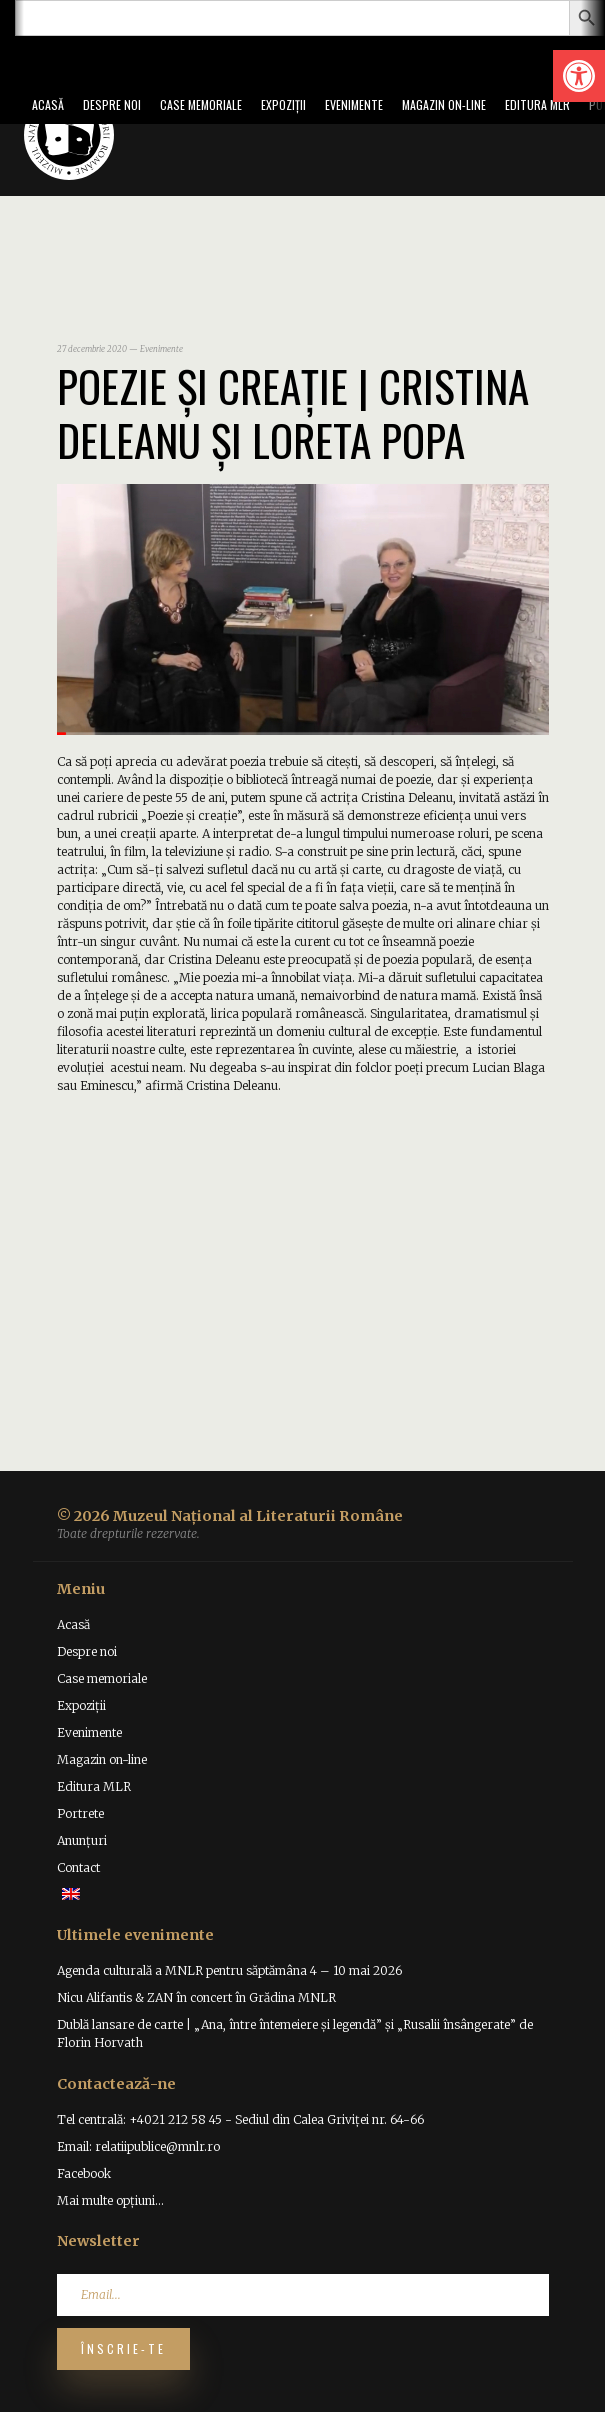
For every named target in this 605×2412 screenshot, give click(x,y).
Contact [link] (78, 1867)
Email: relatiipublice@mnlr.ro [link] (138, 2146)
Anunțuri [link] (82, 1840)
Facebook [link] (84, 2173)
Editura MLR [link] (537, 104)
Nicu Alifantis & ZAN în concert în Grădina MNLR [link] (196, 1997)
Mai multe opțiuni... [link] (110, 2200)
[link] (579, 76)
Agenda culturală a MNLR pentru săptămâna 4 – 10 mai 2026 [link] (229, 1970)
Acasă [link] (48, 104)
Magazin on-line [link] (444, 104)
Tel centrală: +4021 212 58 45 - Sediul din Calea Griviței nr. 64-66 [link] (240, 2119)
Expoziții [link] (283, 104)
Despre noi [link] (112, 104)
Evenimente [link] (354, 104)
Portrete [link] (80, 1813)
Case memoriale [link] (201, 104)
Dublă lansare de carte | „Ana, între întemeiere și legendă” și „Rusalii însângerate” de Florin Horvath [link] (295, 2033)
